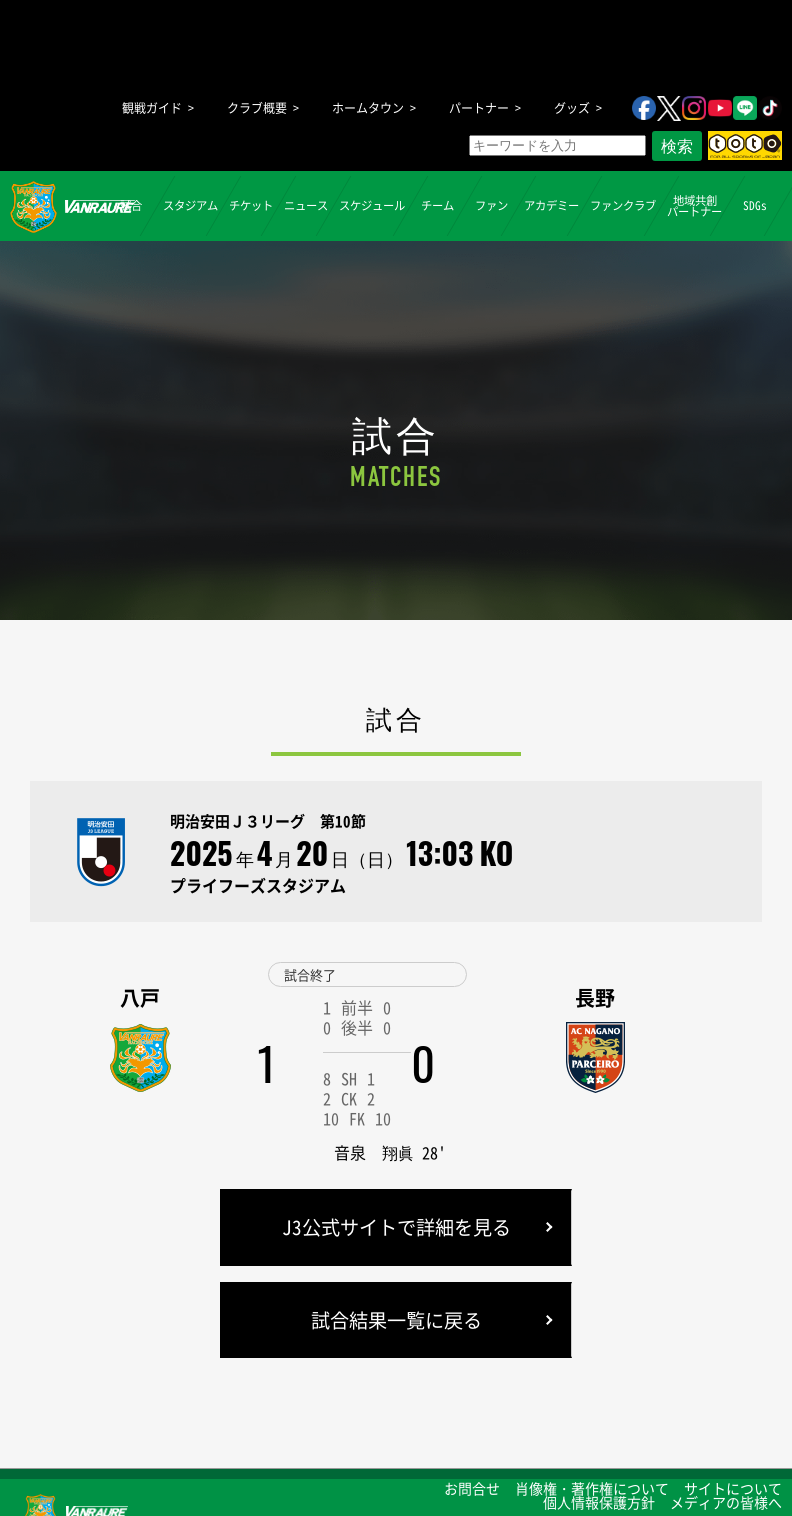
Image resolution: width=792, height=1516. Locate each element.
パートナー (479, 108)
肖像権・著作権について (592, 1488)
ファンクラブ (623, 205)
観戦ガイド (152, 108)
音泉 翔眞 (374, 1152)
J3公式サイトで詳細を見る (396, 1227)
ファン (491, 205)
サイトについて (733, 1488)
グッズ (572, 108)
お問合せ (472, 1488)
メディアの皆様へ (726, 1502)
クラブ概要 (257, 108)
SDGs (754, 205)
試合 (130, 205)
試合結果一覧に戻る (396, 1320)
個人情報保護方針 (599, 1502)
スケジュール (372, 205)
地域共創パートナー (694, 205)
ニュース (306, 205)
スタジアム (190, 205)
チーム (437, 205)
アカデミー (551, 205)
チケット (251, 205)
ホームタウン (368, 108)
